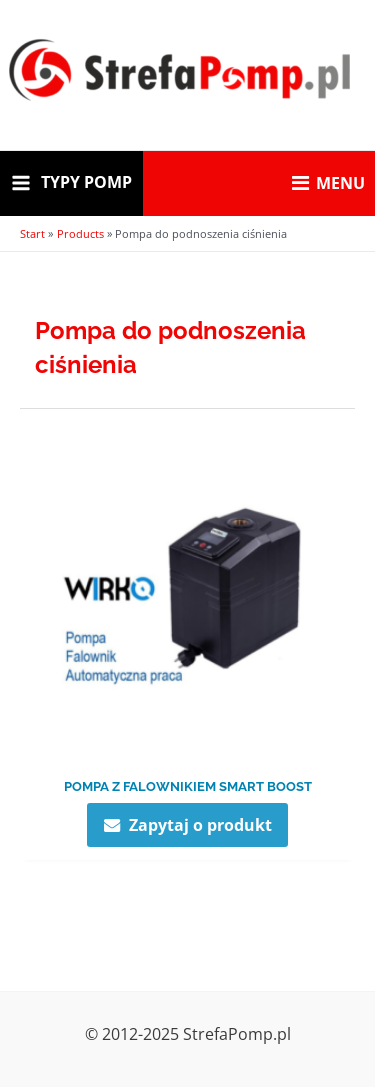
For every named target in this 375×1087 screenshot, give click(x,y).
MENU (328, 183)
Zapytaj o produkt (200, 824)
